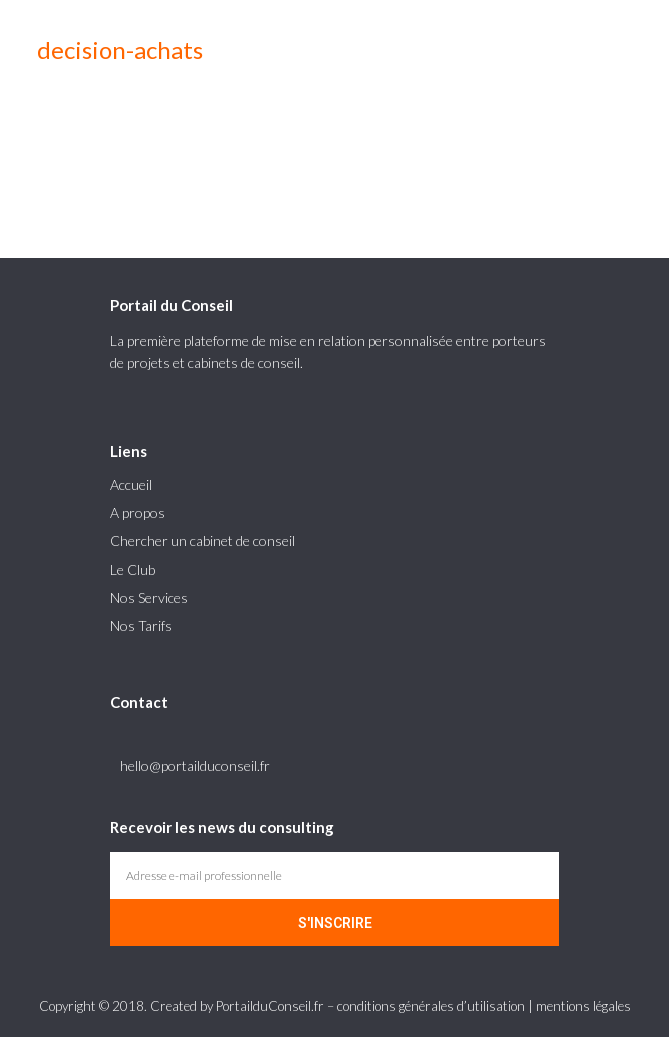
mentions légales (583, 1006)
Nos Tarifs (141, 625)
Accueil (131, 484)
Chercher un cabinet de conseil (202, 540)
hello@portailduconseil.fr (195, 765)
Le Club (132, 569)
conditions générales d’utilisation (431, 1006)
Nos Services (149, 597)
